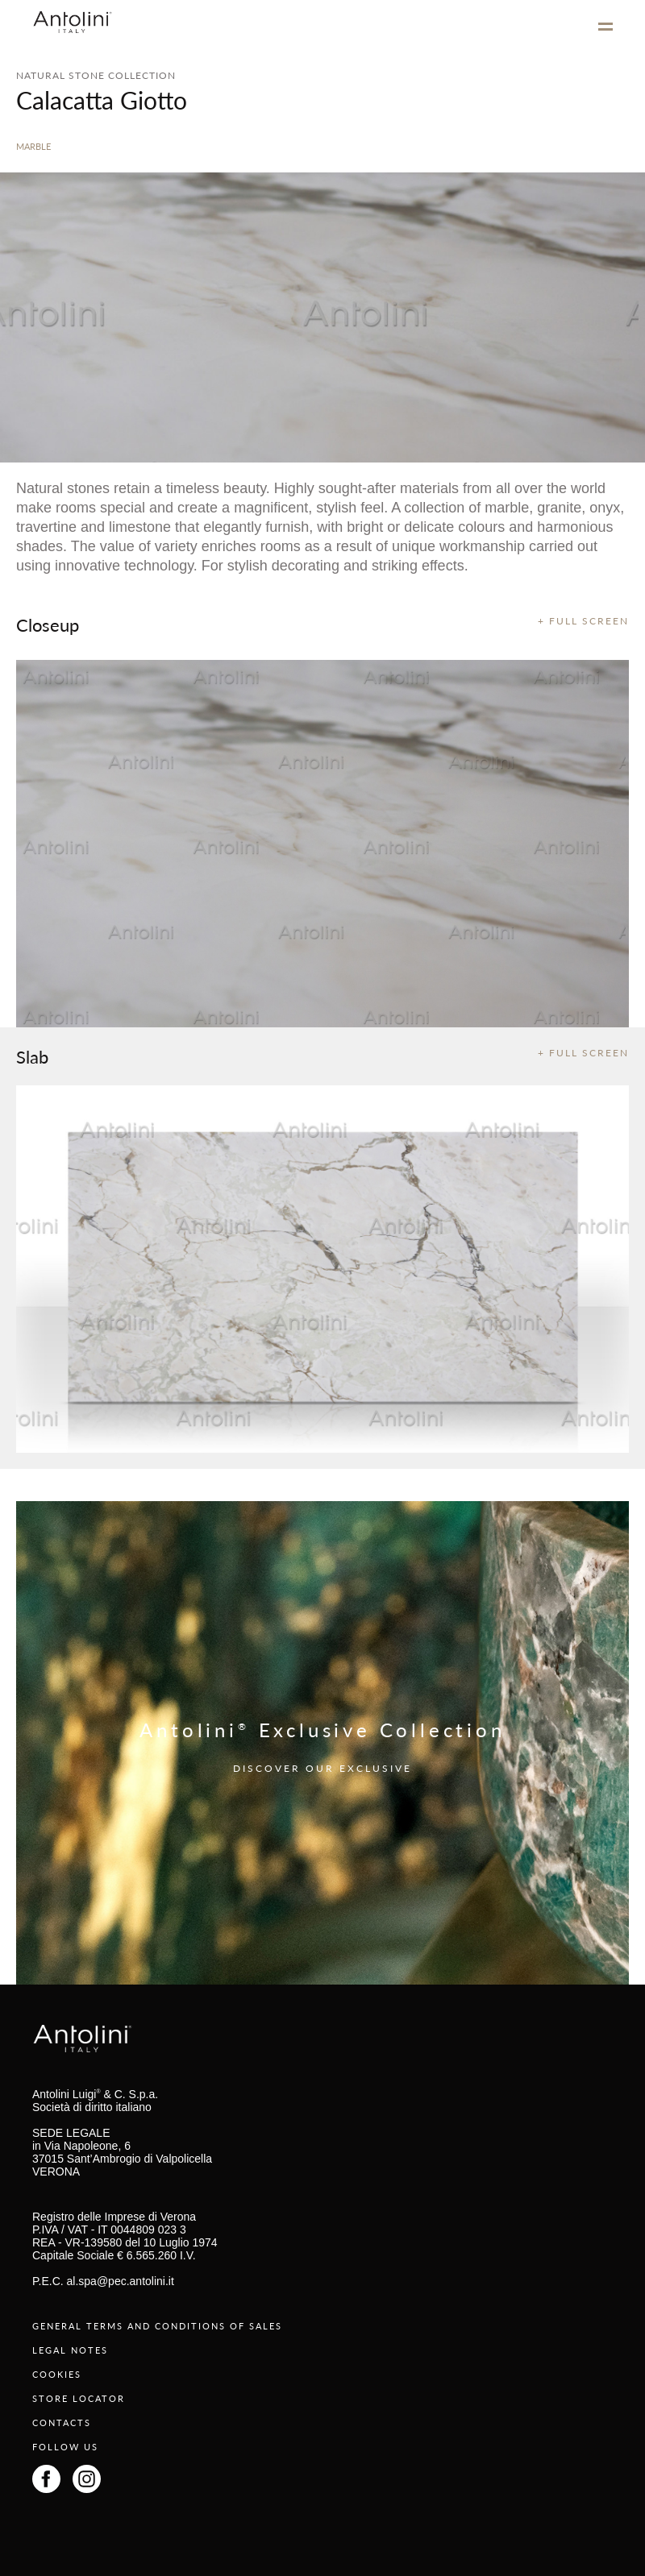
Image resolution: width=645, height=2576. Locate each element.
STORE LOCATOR (78, 2398)
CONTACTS (61, 2422)
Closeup (47, 624)
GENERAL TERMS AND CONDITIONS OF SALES (157, 2326)
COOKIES (56, 2374)
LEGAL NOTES (70, 2350)
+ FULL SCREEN (583, 621)
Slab (32, 1056)
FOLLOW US (65, 2447)
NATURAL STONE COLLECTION (96, 75)
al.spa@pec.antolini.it (120, 2281)
